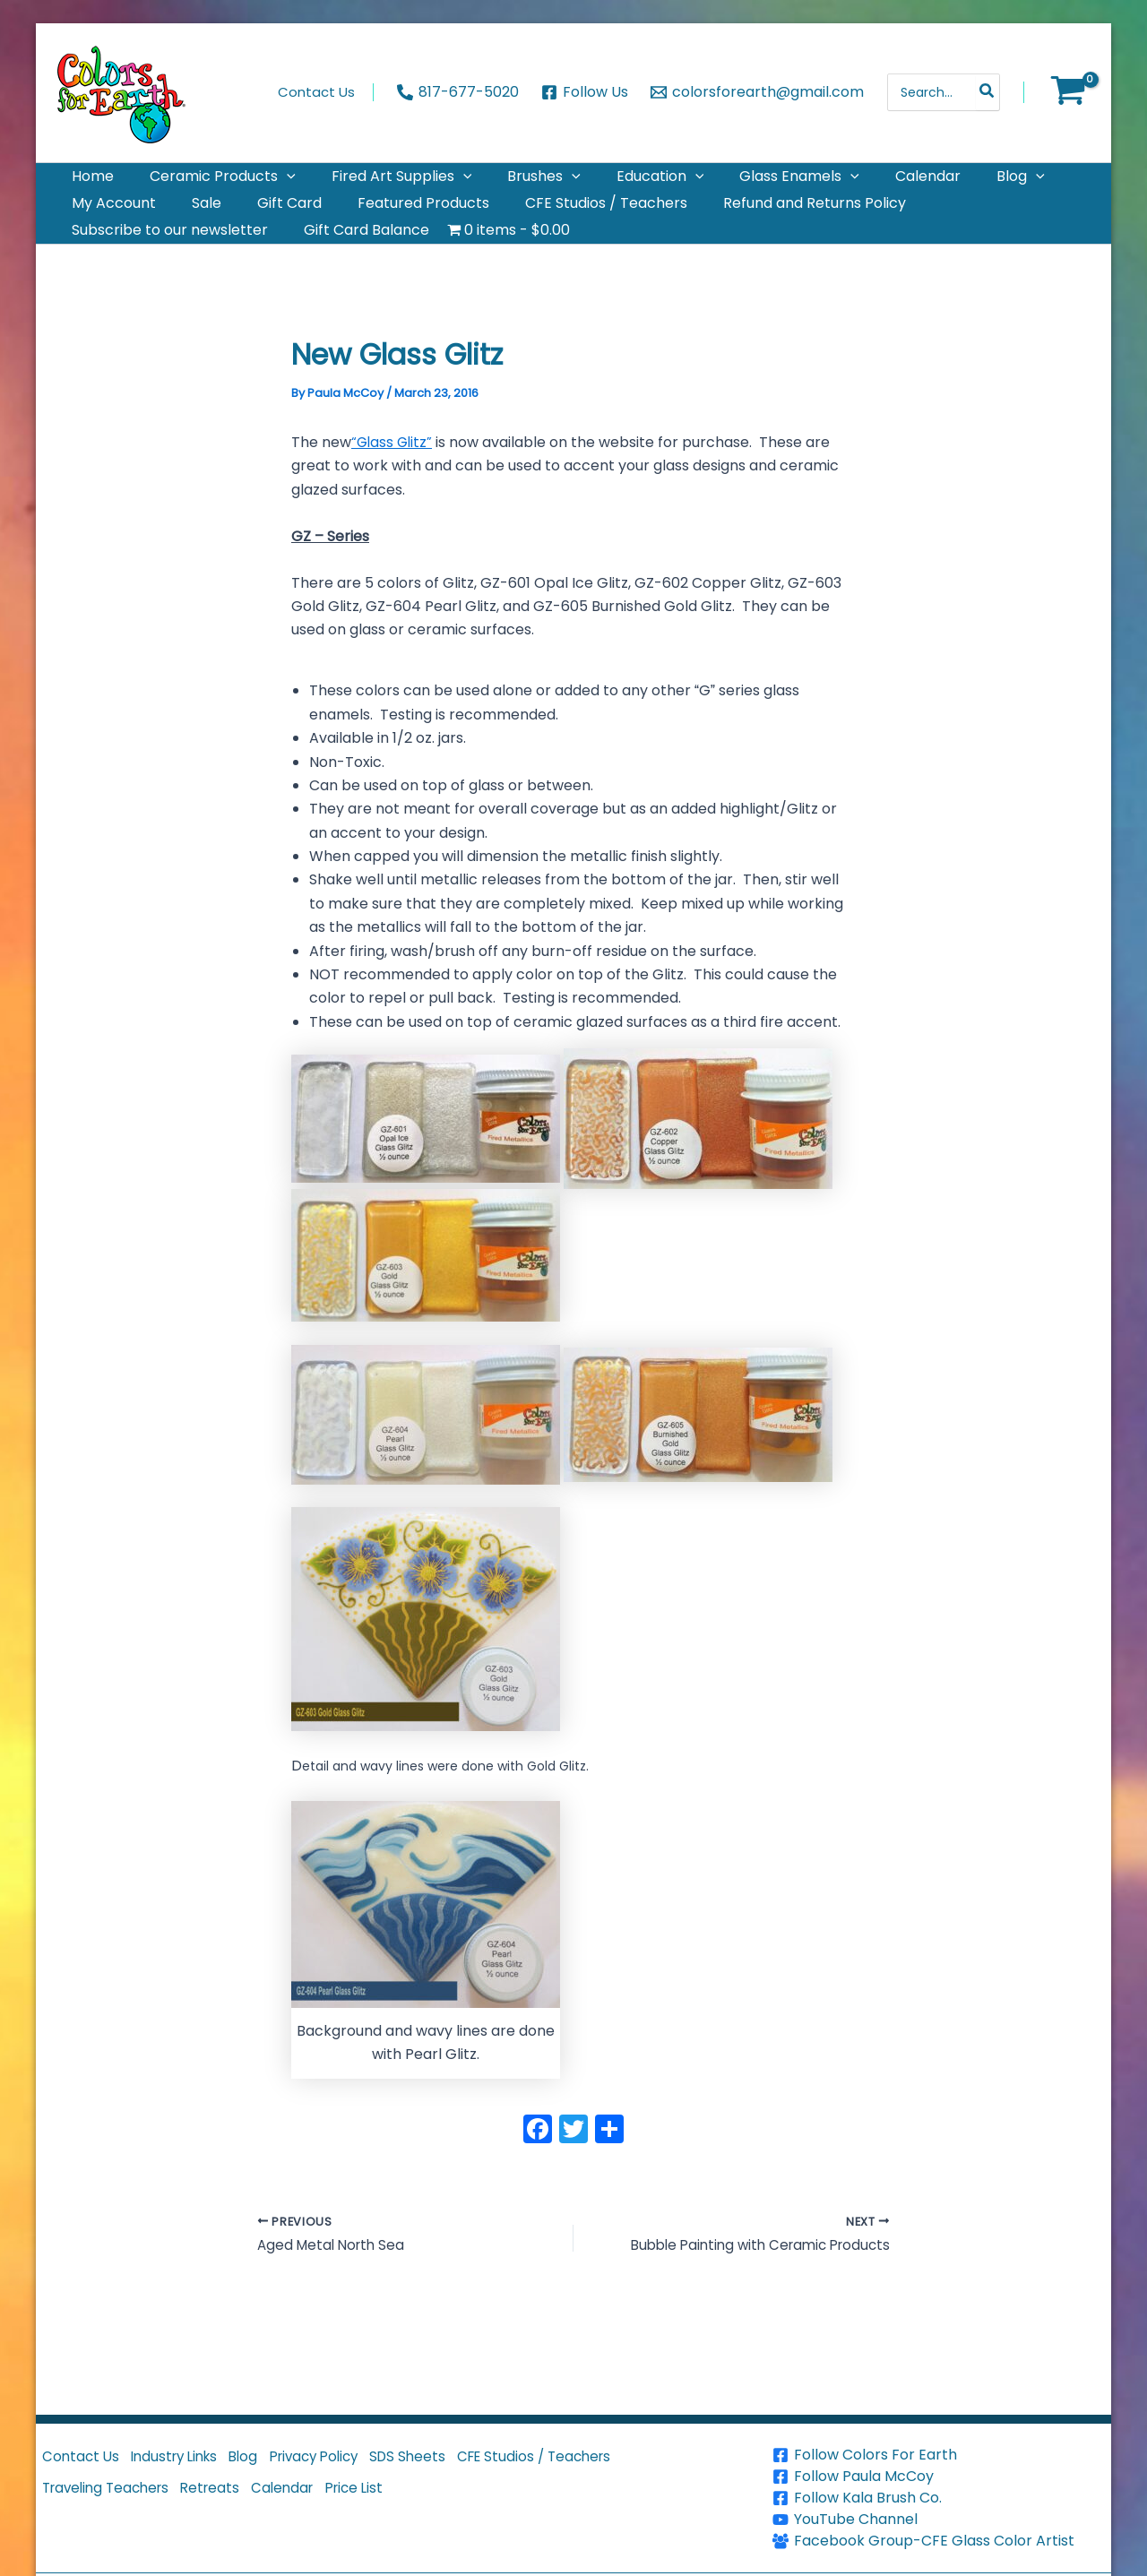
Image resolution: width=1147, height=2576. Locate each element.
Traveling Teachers (113, 2503)
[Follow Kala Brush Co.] (939, 2498)
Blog (269, 2461)
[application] (265, 183)
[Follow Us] (585, 92)
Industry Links (189, 2461)
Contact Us (85, 2461)
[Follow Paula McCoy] (939, 2476)
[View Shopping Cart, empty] (1067, 92)
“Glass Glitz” (393, 485)
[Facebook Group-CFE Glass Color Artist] (939, 2541)
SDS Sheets (457, 2461)
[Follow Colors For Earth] (939, 2455)
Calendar (311, 2503)
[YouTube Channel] (939, 2519)
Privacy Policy (351, 2461)
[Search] (987, 92)
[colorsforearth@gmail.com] (756, 92)
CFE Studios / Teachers (595, 2461)
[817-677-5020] (458, 92)
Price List (393, 2503)
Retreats (230, 2503)
